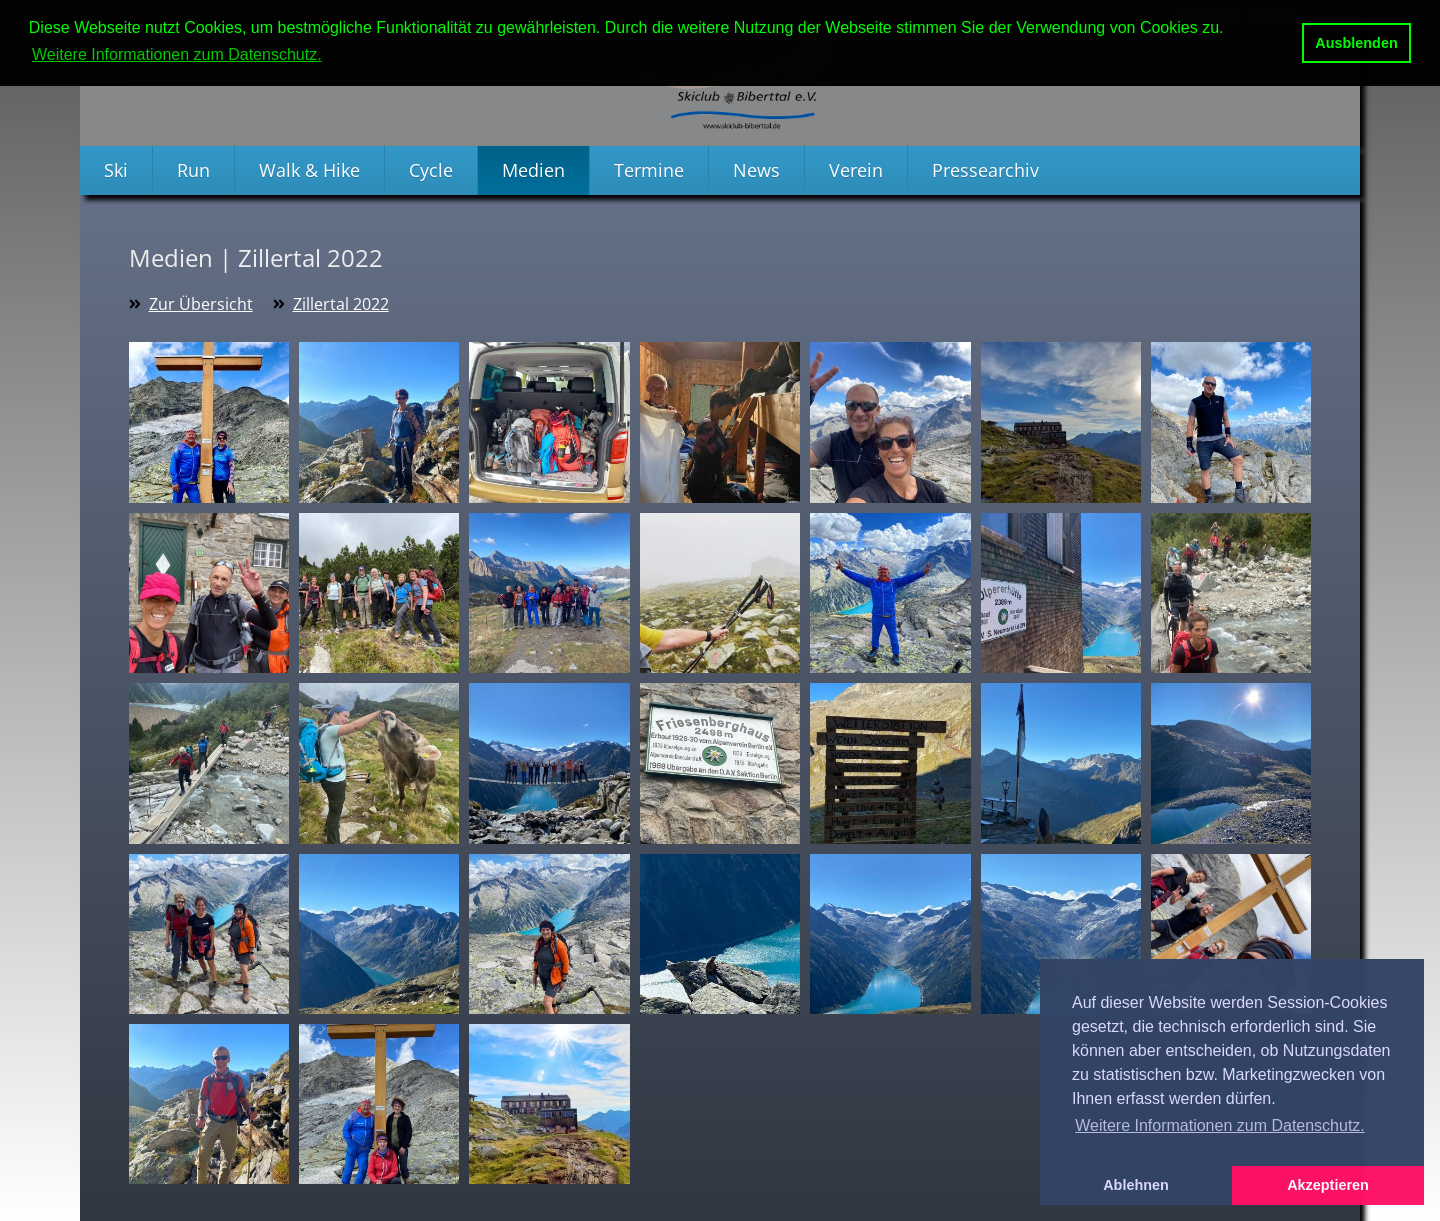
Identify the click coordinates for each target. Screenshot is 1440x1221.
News (756, 170)
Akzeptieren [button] (1328, 1185)
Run (193, 170)
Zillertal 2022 (341, 304)
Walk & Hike (309, 170)
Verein (856, 170)
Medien (533, 170)
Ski (116, 170)
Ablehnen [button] (1136, 1185)
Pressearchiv (985, 170)
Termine (649, 170)
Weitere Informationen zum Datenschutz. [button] (177, 54)
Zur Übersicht (201, 304)
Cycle (431, 170)
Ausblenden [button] (1356, 43)
